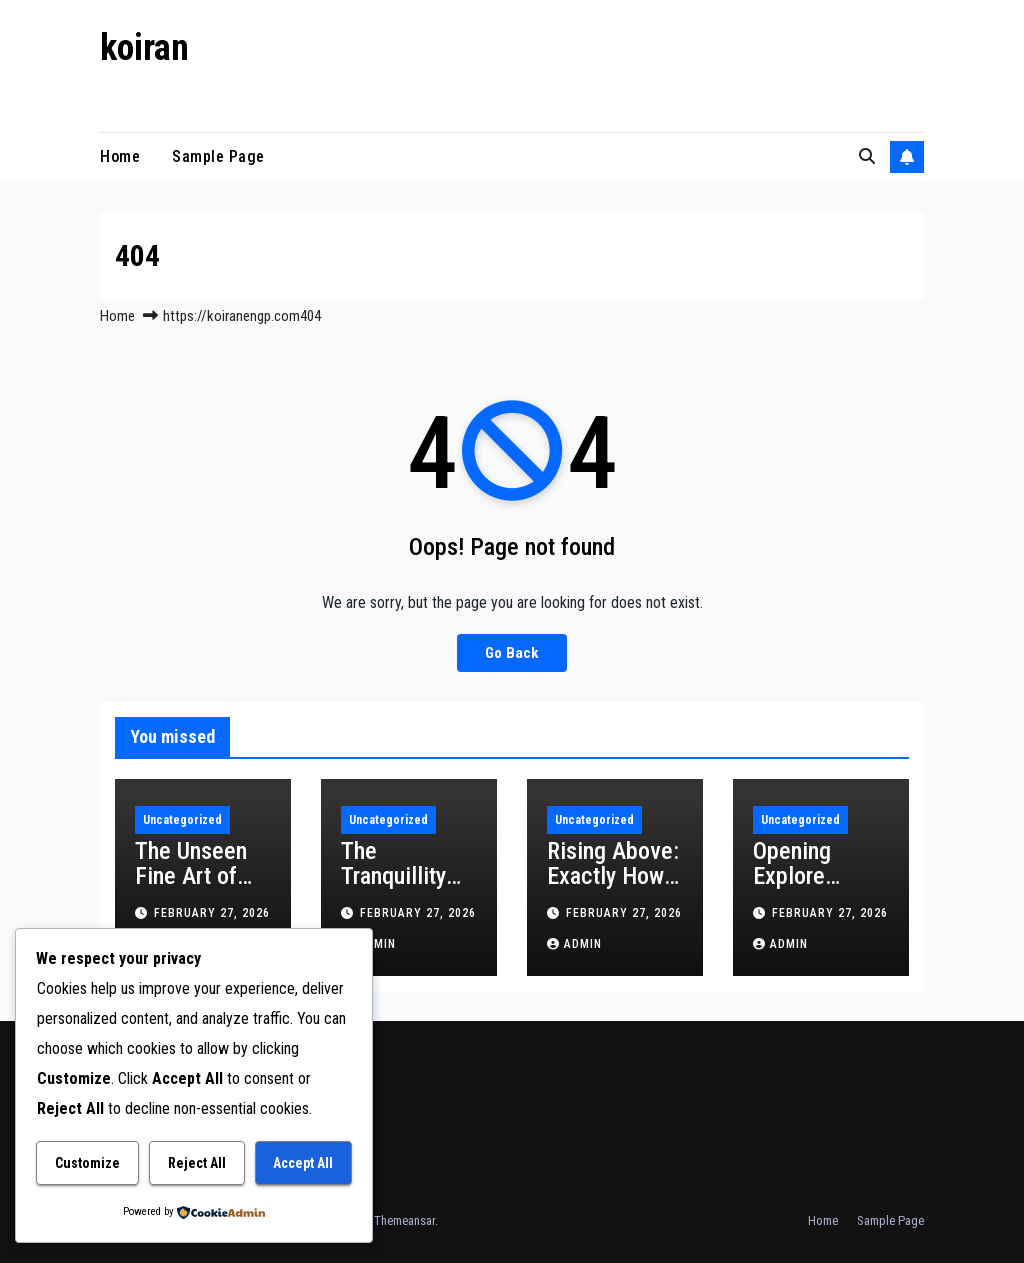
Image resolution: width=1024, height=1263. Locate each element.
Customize (87, 1163)
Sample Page (218, 156)
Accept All (303, 1163)
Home (120, 156)
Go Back (512, 653)
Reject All (197, 1163)
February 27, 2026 (212, 913)
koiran (144, 48)
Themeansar (404, 1220)
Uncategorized (182, 820)
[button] (867, 156)
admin (574, 944)
